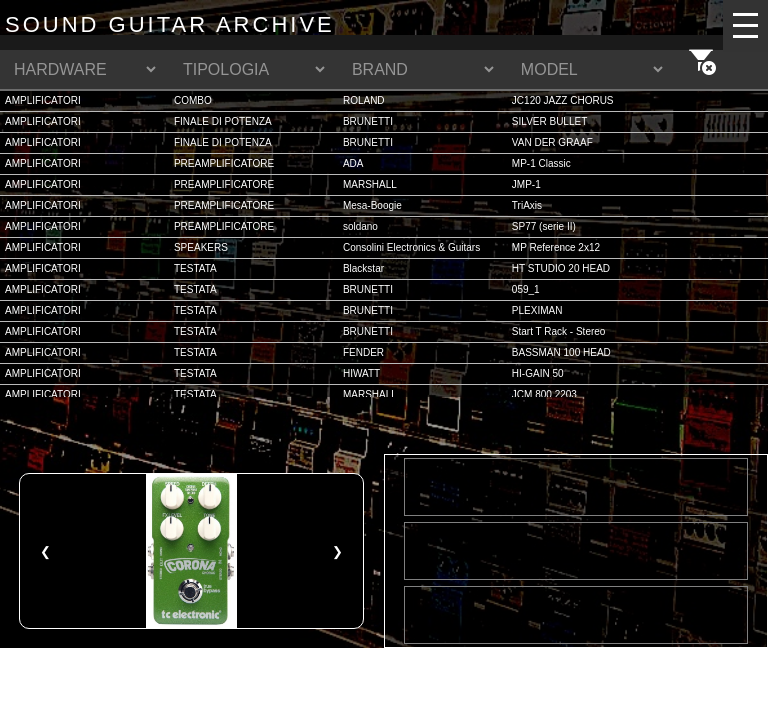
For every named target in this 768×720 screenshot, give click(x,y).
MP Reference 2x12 (556, 247)
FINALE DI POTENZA (223, 121)
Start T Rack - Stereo (559, 331)
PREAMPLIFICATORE (224, 163)
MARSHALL (370, 184)
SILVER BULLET (549, 121)
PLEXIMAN (537, 310)
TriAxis (527, 205)
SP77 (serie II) (544, 226)
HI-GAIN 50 (538, 373)
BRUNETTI (368, 121)
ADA (353, 163)
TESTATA (195, 268)
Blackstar (363, 268)
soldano (360, 226)
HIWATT (361, 373)
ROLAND (364, 100)
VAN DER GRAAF (552, 142)
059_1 (526, 289)
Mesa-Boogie (372, 205)
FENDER (363, 352)
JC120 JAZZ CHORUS (563, 100)
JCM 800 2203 (544, 394)
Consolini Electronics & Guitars (411, 247)
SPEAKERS (201, 247)
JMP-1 (526, 184)
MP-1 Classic (541, 163)
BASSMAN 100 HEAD (561, 352)
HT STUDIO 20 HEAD (561, 268)
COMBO (193, 100)
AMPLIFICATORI (43, 100)
